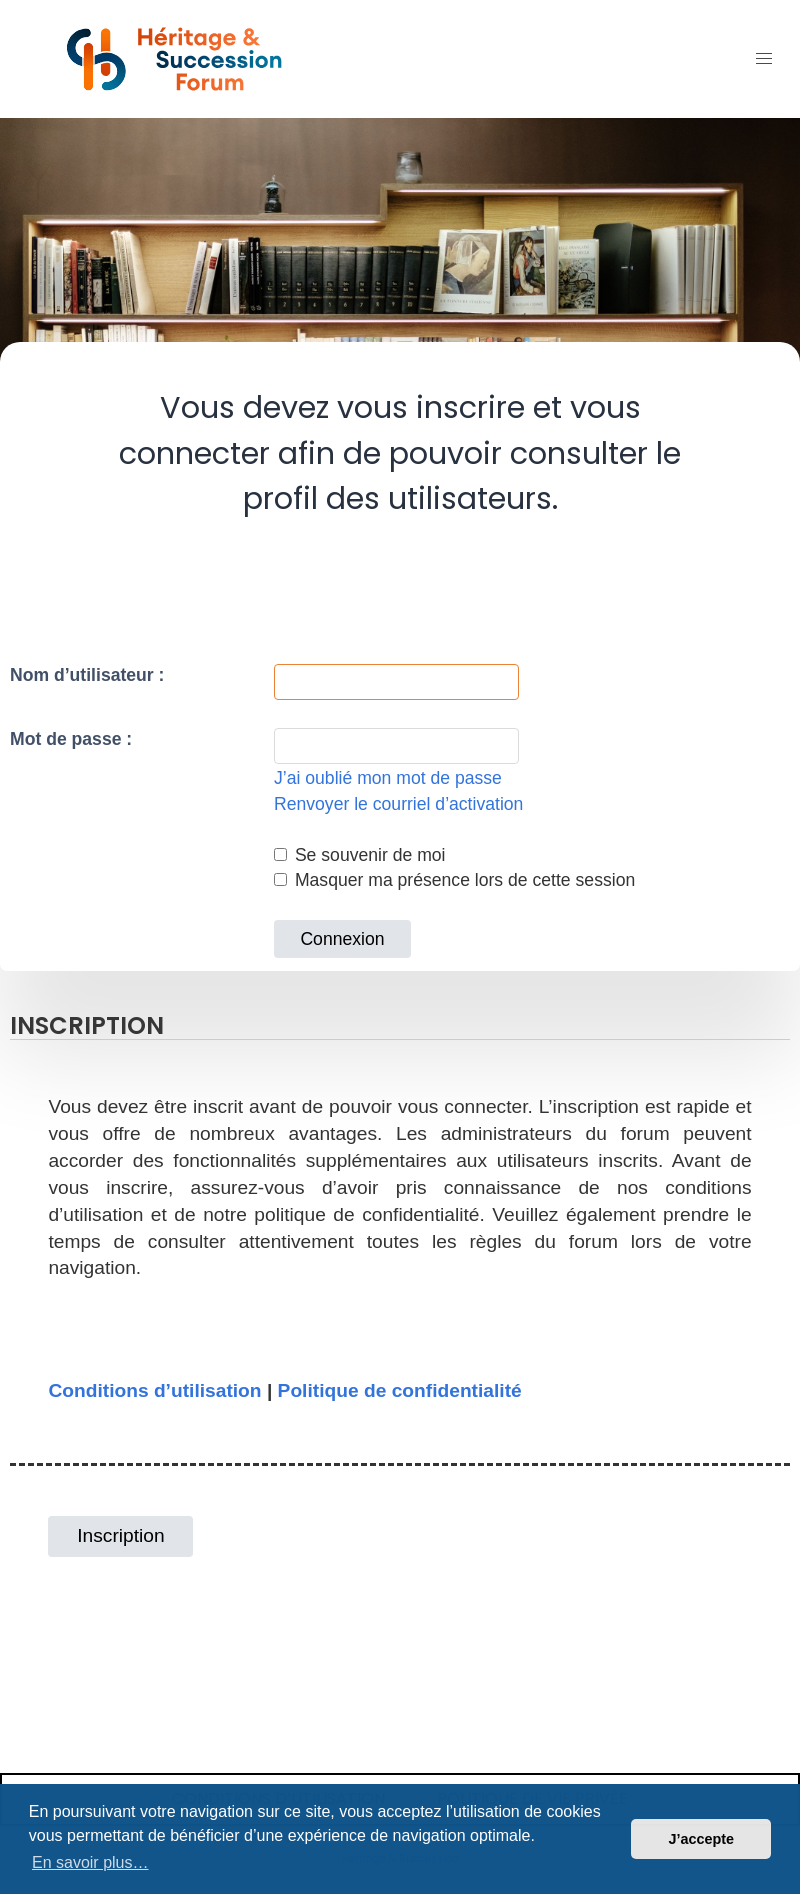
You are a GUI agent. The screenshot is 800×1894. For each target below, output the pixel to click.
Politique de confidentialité (400, 1390)
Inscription (120, 1535)
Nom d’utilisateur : (87, 675)
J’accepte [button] (701, 1839)
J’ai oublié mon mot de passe (388, 778)
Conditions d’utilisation (154, 1390)
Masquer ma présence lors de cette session (454, 880)
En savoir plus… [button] (90, 1862)
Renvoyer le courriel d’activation (398, 804)
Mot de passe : (71, 739)
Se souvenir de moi (360, 855)
